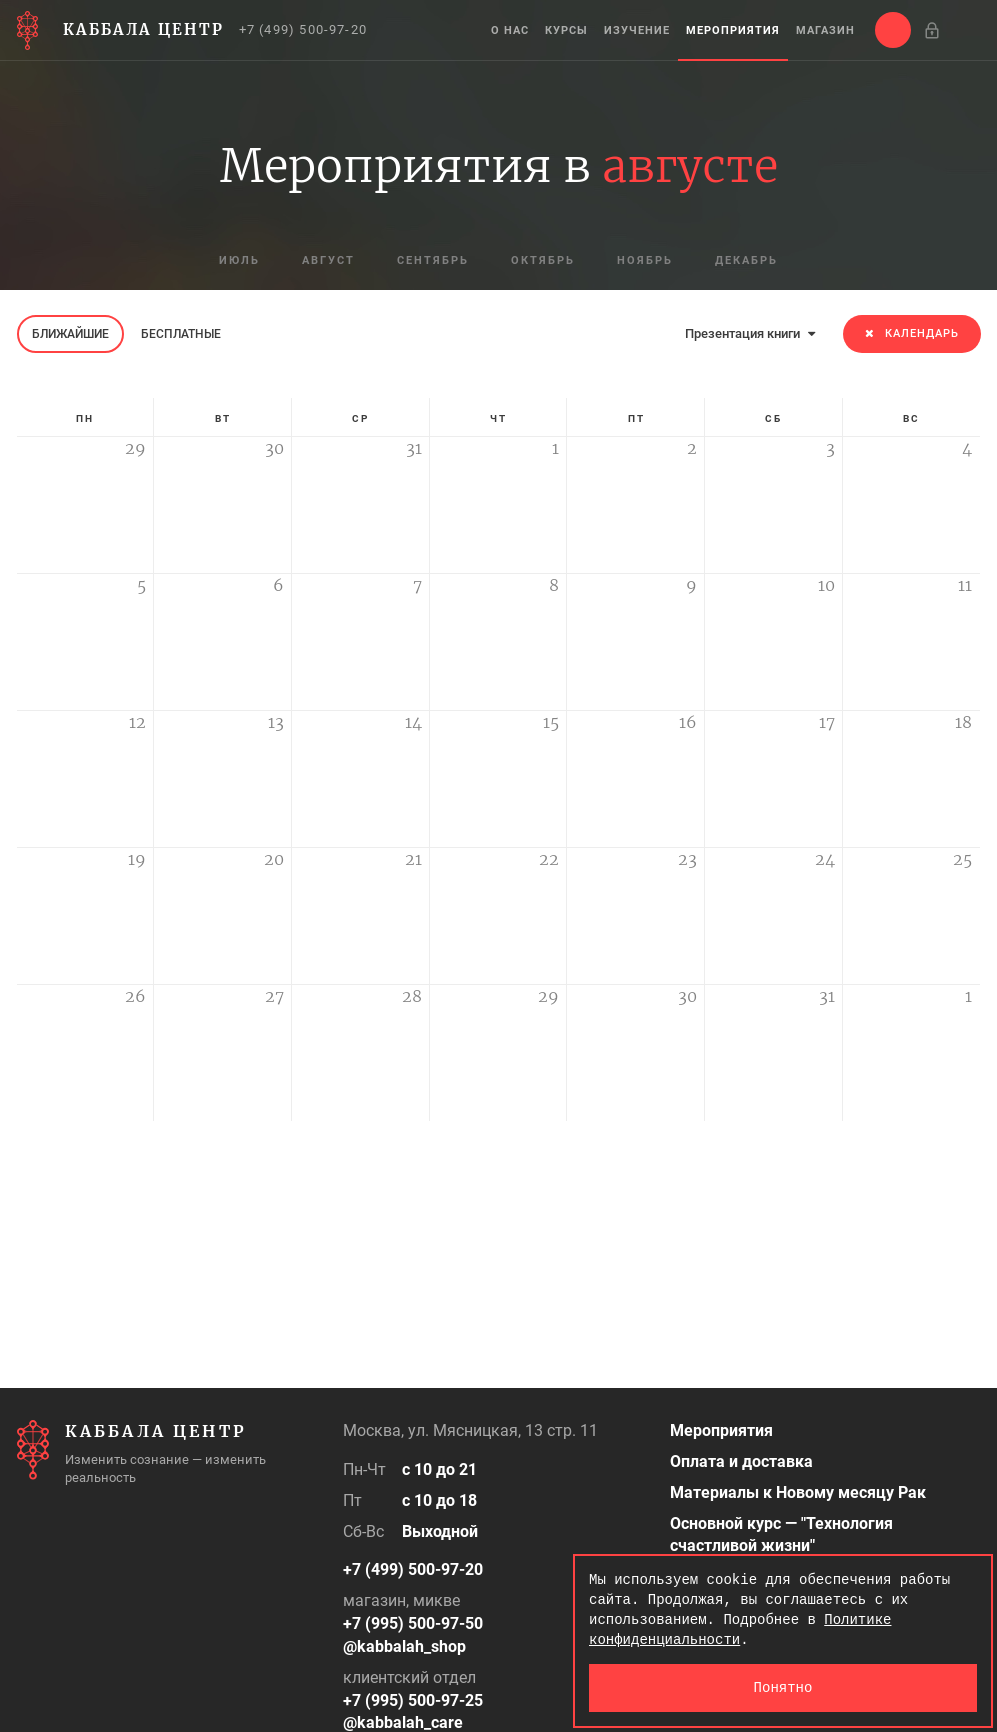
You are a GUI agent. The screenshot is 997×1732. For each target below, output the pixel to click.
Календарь (912, 333)
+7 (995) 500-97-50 (413, 1623)
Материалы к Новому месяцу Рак (798, 1492)
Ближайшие (70, 334)
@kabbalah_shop (404, 1646)
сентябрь (433, 260)
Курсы (566, 30)
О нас (510, 30)
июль (239, 260)
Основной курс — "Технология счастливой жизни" (781, 1535)
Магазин (825, 30)
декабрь (746, 260)
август (328, 260)
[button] (893, 30)
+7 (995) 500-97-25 (413, 1700)
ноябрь (645, 260)
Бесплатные (181, 334)
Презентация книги (750, 333)
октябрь (543, 260)
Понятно (783, 1687)
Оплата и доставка (741, 1461)
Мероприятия (733, 30)
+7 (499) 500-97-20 (303, 29)
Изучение (637, 30)
